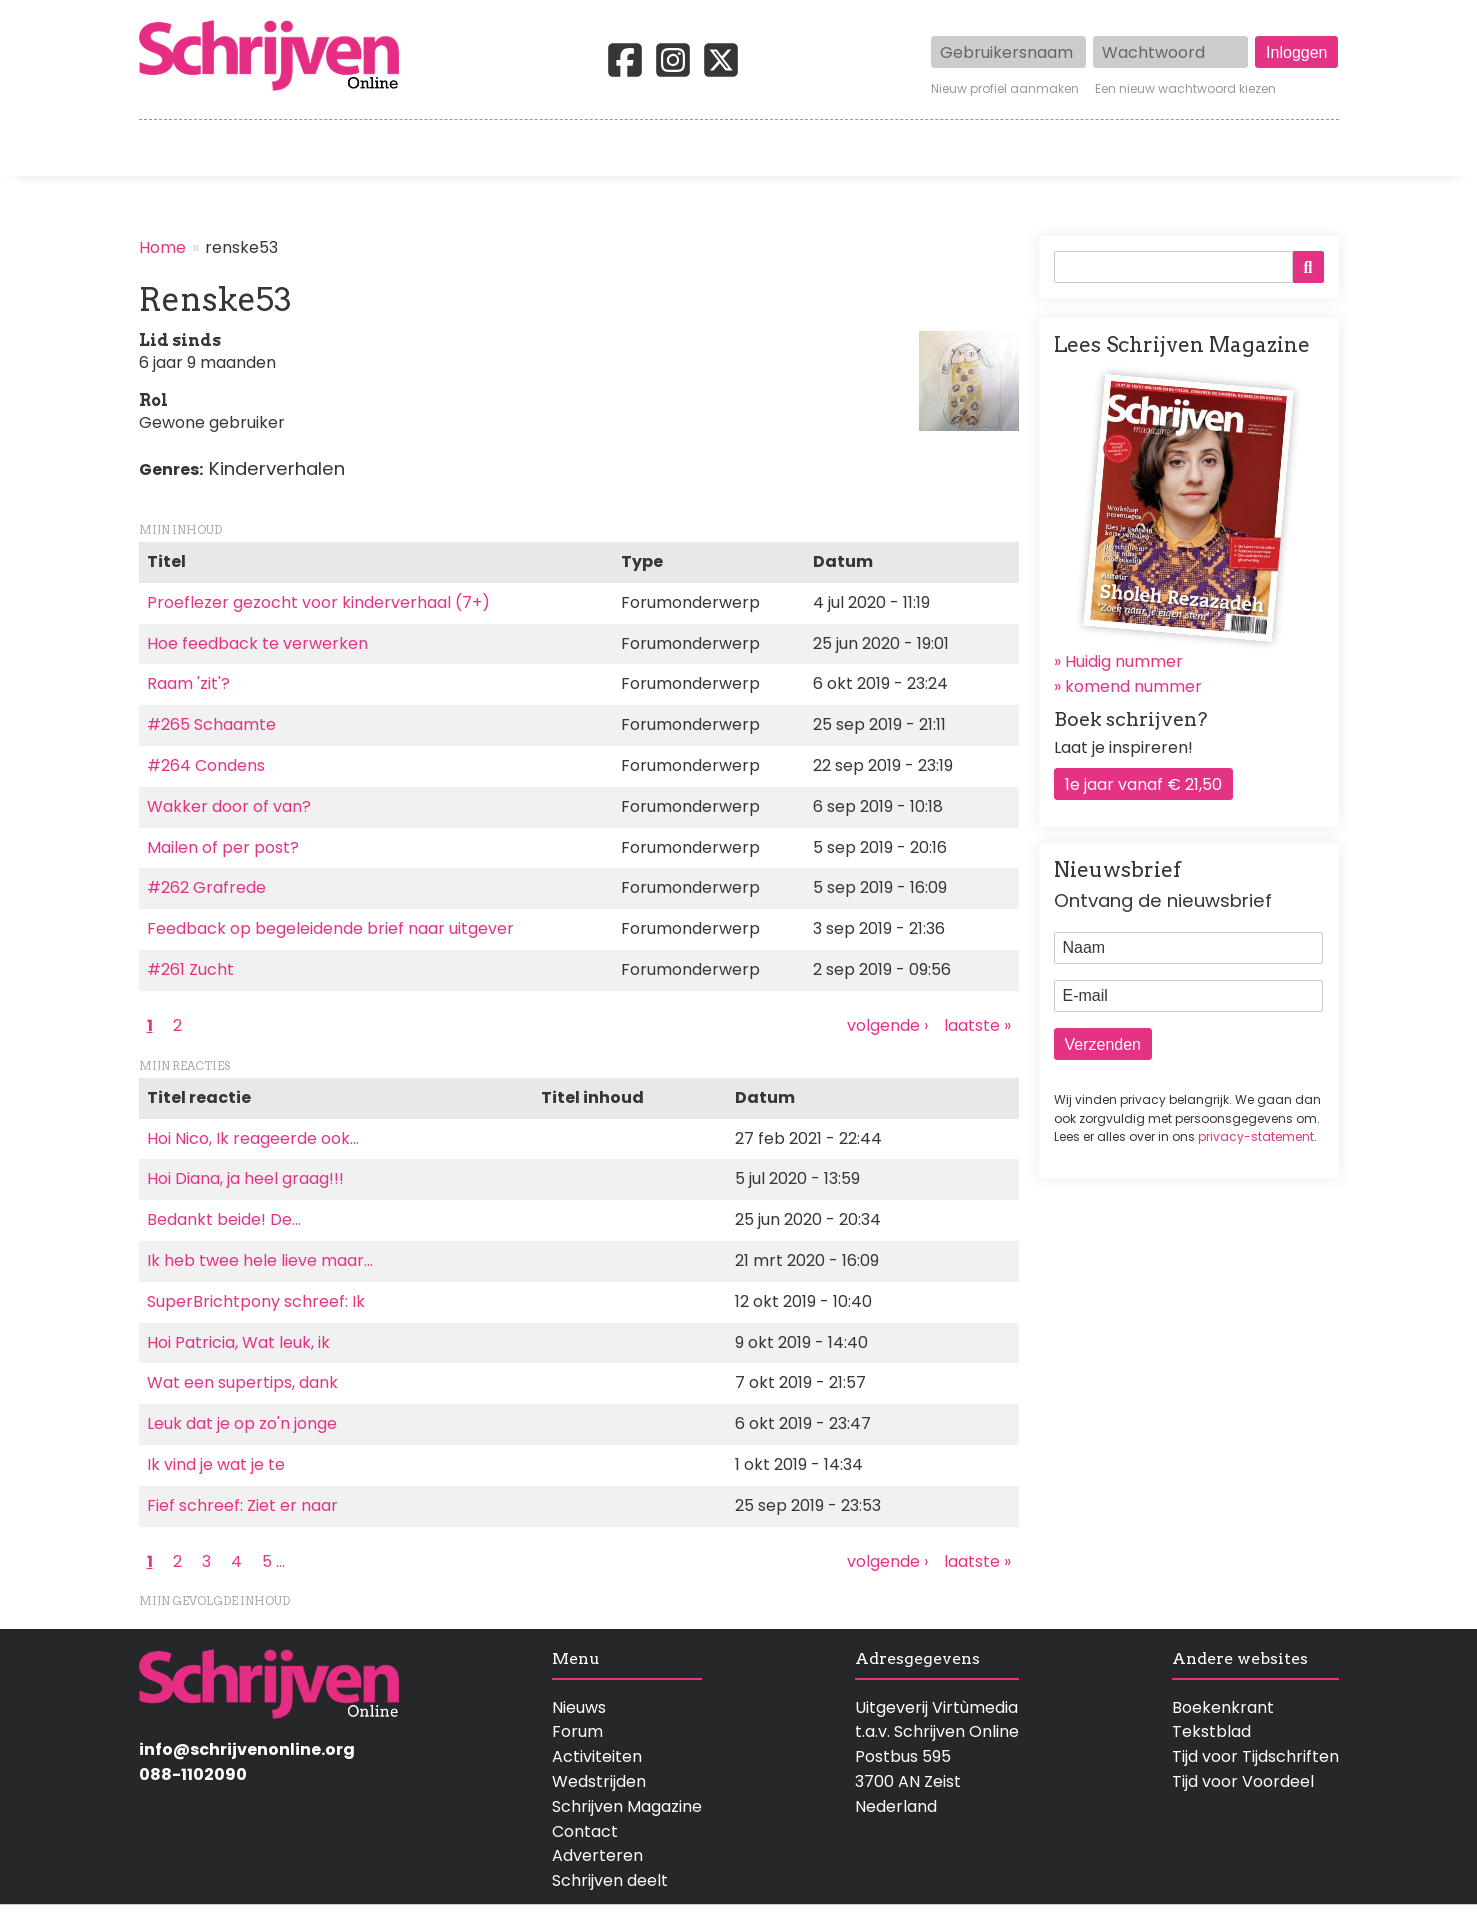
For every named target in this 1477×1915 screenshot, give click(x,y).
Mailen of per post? (223, 847)
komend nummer (1133, 686)
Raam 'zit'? (188, 683)
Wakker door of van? (229, 806)
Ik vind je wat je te (216, 1464)
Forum (577, 1731)
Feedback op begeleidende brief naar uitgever (330, 928)
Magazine (1028, 148)
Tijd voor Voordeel (1243, 1781)
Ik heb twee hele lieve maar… (260, 1260)
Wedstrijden (670, 148)
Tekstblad (1211, 1731)
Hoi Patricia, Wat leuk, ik (238, 1342)
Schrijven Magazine (627, 1806)
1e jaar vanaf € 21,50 (1143, 784)
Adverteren (597, 1855)
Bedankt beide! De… (224, 1219)
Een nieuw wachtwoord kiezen (1185, 89)
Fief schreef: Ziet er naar (242, 1505)
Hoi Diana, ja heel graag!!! (245, 1178)
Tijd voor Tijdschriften (1255, 1756)
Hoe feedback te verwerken (257, 643)
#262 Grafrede (206, 887)
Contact (1305, 148)
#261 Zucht (190, 969)
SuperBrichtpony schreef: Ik (256, 1301)
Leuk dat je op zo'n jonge (242, 1423)
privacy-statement (1256, 1136)
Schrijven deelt (610, 1880)
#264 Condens (206, 765)
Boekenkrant (1223, 1707)
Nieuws (579, 1707)
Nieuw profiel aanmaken (1005, 89)
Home (164, 148)
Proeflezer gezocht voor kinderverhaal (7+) (318, 602)
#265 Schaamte (211, 724)
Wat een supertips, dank (242, 1382)
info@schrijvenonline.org (247, 1749)
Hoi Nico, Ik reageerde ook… (253, 1138)
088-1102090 (193, 1774)
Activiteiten (855, 148)
